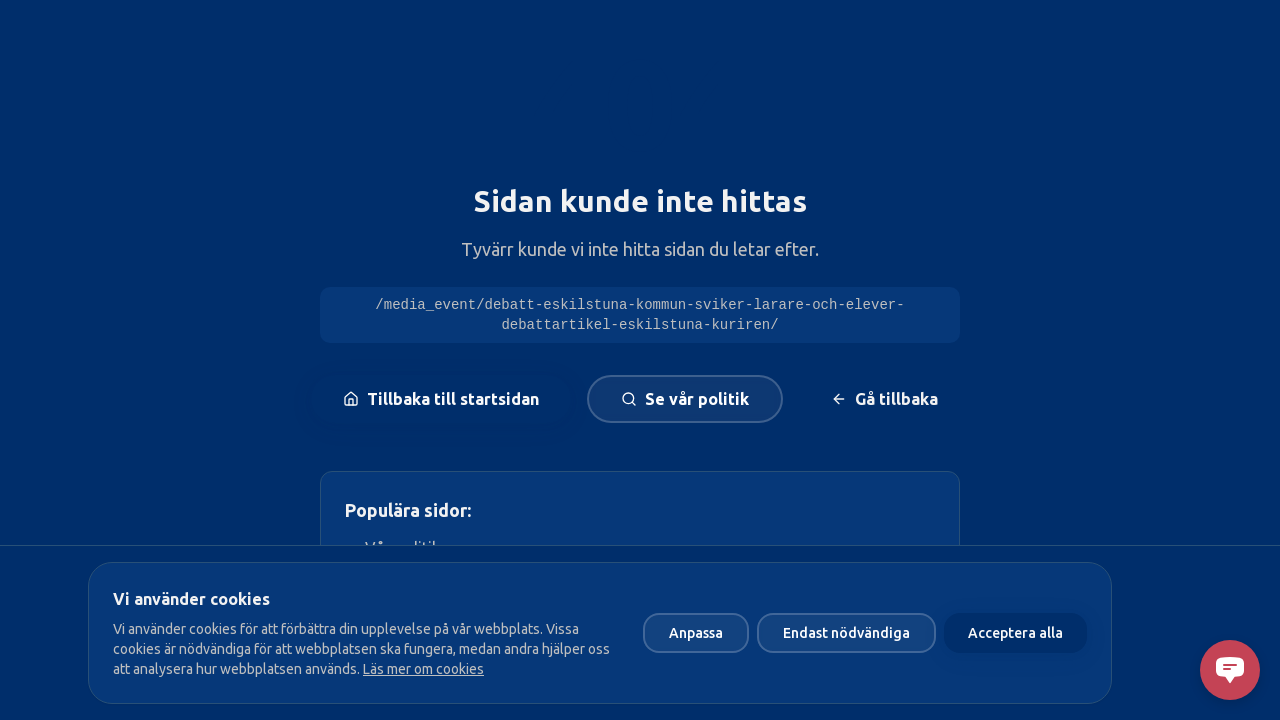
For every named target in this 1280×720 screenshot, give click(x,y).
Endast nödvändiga (846, 633)
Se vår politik (685, 399)
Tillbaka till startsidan (441, 399)
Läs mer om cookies (423, 669)
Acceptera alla (1015, 633)
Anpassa (696, 633)
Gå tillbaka (884, 399)
